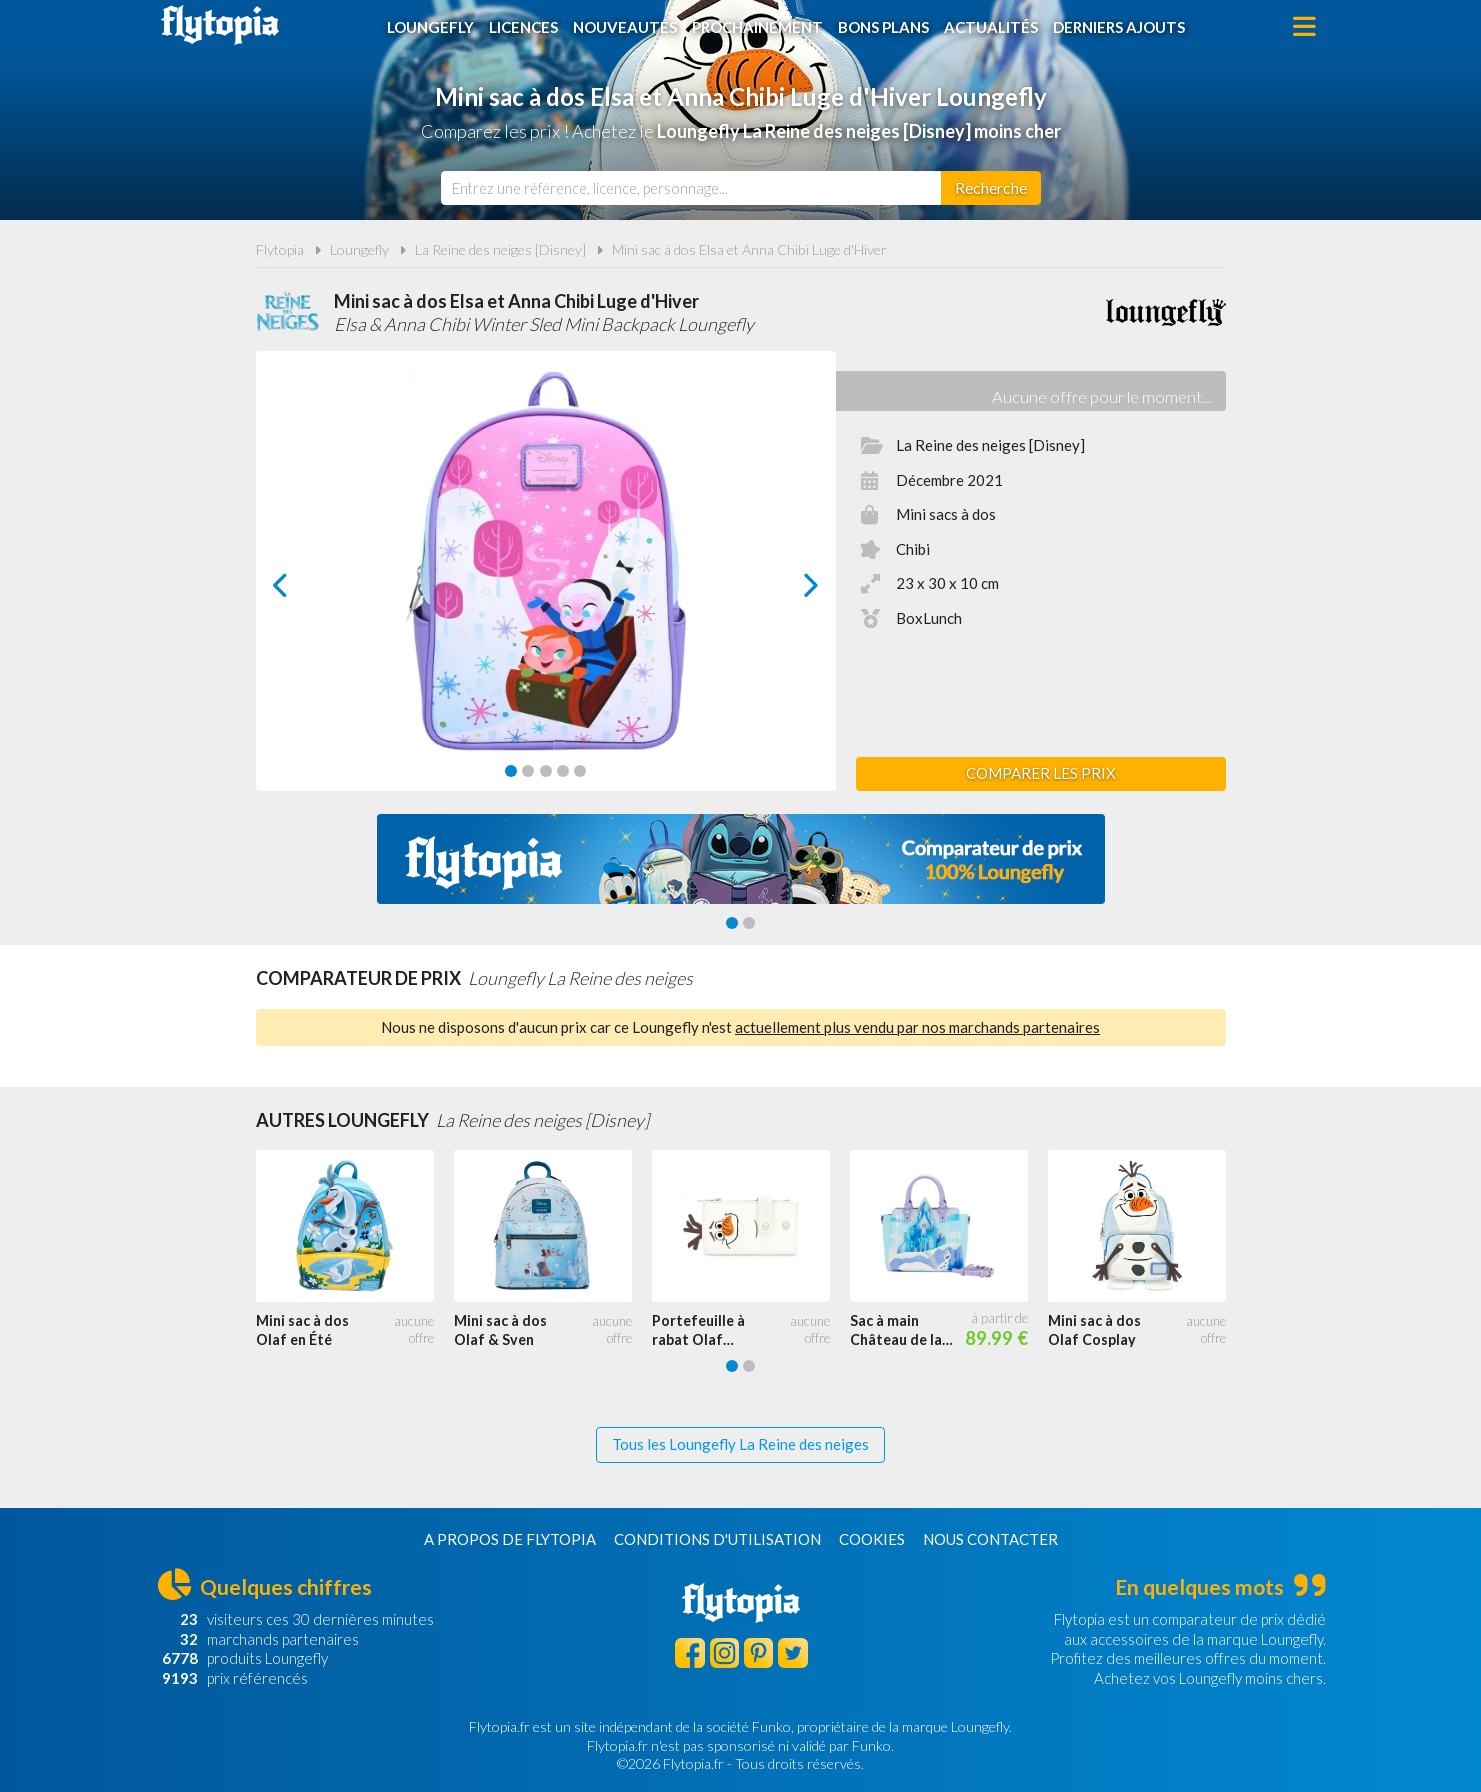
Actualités (991, 27)
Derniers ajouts (1119, 27)
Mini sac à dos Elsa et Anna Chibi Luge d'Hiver (749, 249)
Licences (523, 27)
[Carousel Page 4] (563, 771)
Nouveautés (625, 27)
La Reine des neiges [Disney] (500, 249)
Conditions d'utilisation (717, 1539)
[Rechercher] (991, 188)
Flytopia (220, 25)
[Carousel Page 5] (580, 771)
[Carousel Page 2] (528, 771)
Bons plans (883, 27)
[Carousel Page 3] (546, 771)
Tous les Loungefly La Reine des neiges (740, 1444)
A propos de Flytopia (510, 1539)
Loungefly (430, 27)
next (788, 590)
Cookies (872, 1539)
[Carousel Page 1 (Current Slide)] (511, 771)
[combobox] (691, 188)
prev (303, 590)
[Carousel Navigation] (545, 585)
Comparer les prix (1041, 773)
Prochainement (757, 27)
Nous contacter (990, 1539)
